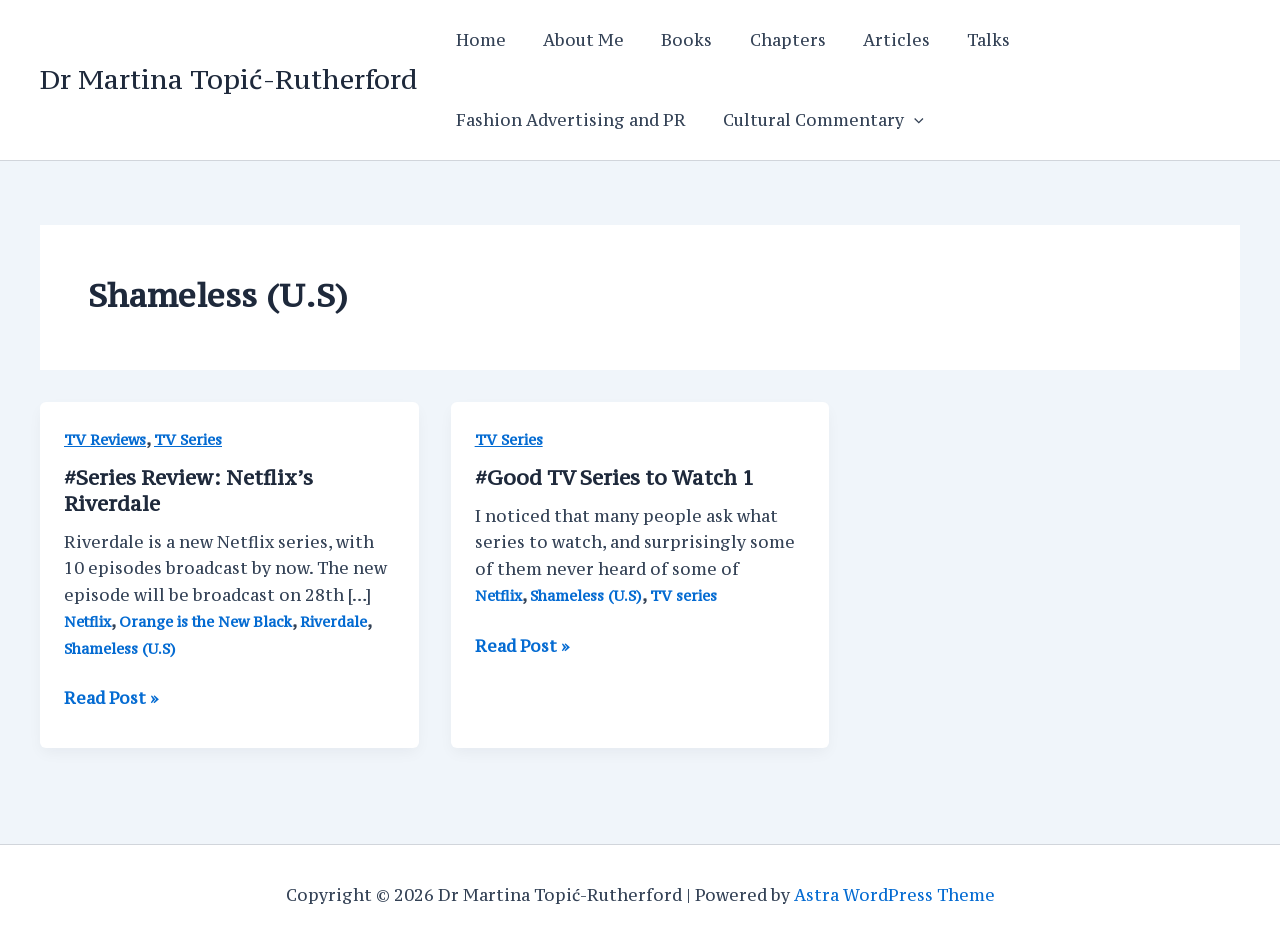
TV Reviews (105, 439)
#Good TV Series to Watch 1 (614, 477)
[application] (906, 120)
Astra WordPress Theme (894, 895)
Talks (959, 40)
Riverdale (333, 621)
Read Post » (111, 698)
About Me (575, 40)
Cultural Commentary (815, 120)
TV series (683, 595)
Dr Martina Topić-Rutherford (228, 79)
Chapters (769, 40)
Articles (872, 40)
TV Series (188, 439)
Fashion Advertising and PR (568, 120)
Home (478, 40)
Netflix (87, 621)
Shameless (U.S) (120, 648)
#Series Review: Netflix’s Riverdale (188, 490)
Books (673, 40)
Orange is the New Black (205, 621)
